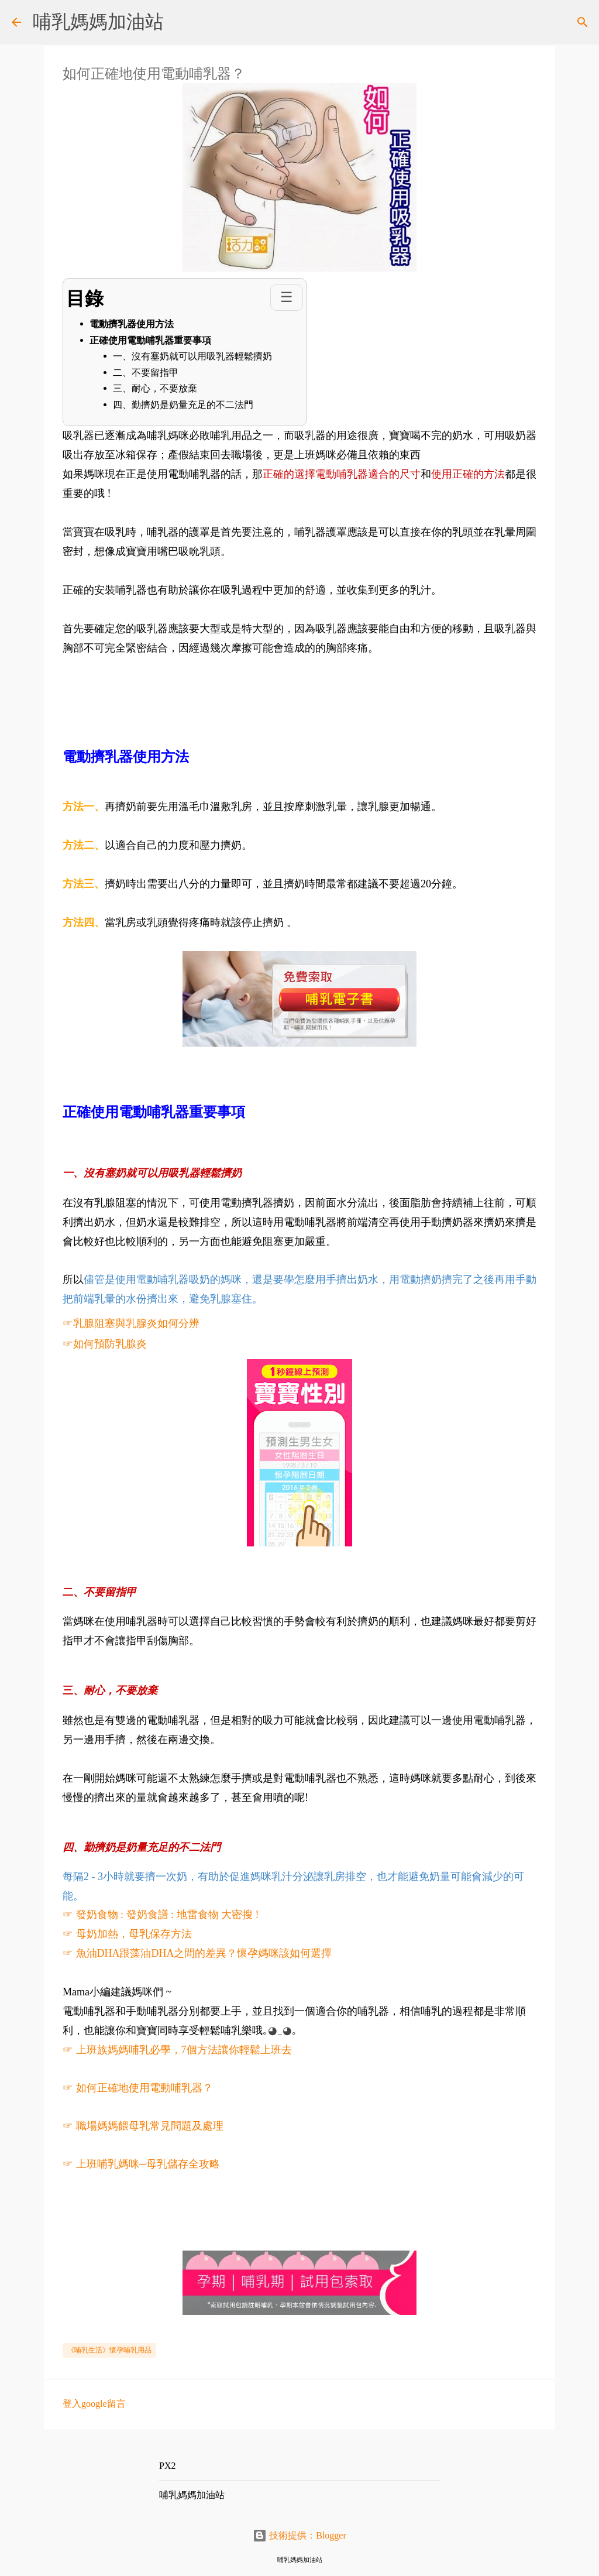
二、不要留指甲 (145, 373)
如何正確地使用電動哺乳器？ (144, 2088)
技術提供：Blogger (299, 2535)
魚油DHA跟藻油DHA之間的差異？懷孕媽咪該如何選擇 (204, 1953)
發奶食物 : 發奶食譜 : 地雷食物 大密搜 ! (167, 1914)
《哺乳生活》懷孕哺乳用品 (109, 2350)
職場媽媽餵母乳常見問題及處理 (149, 2126)
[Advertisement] (275, 684)
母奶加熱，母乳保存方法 (134, 1934)
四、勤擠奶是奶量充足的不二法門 (183, 405)
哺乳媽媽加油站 (98, 21)
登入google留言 (94, 2404)
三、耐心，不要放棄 (155, 388)
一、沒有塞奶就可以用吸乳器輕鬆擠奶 (192, 356)
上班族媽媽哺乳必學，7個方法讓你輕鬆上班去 (184, 2050)
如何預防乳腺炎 (110, 1344)
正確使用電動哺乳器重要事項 (150, 340)
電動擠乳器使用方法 (131, 324)
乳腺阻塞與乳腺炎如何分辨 (136, 1323)
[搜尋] (583, 22)
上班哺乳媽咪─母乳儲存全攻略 (149, 2164)
